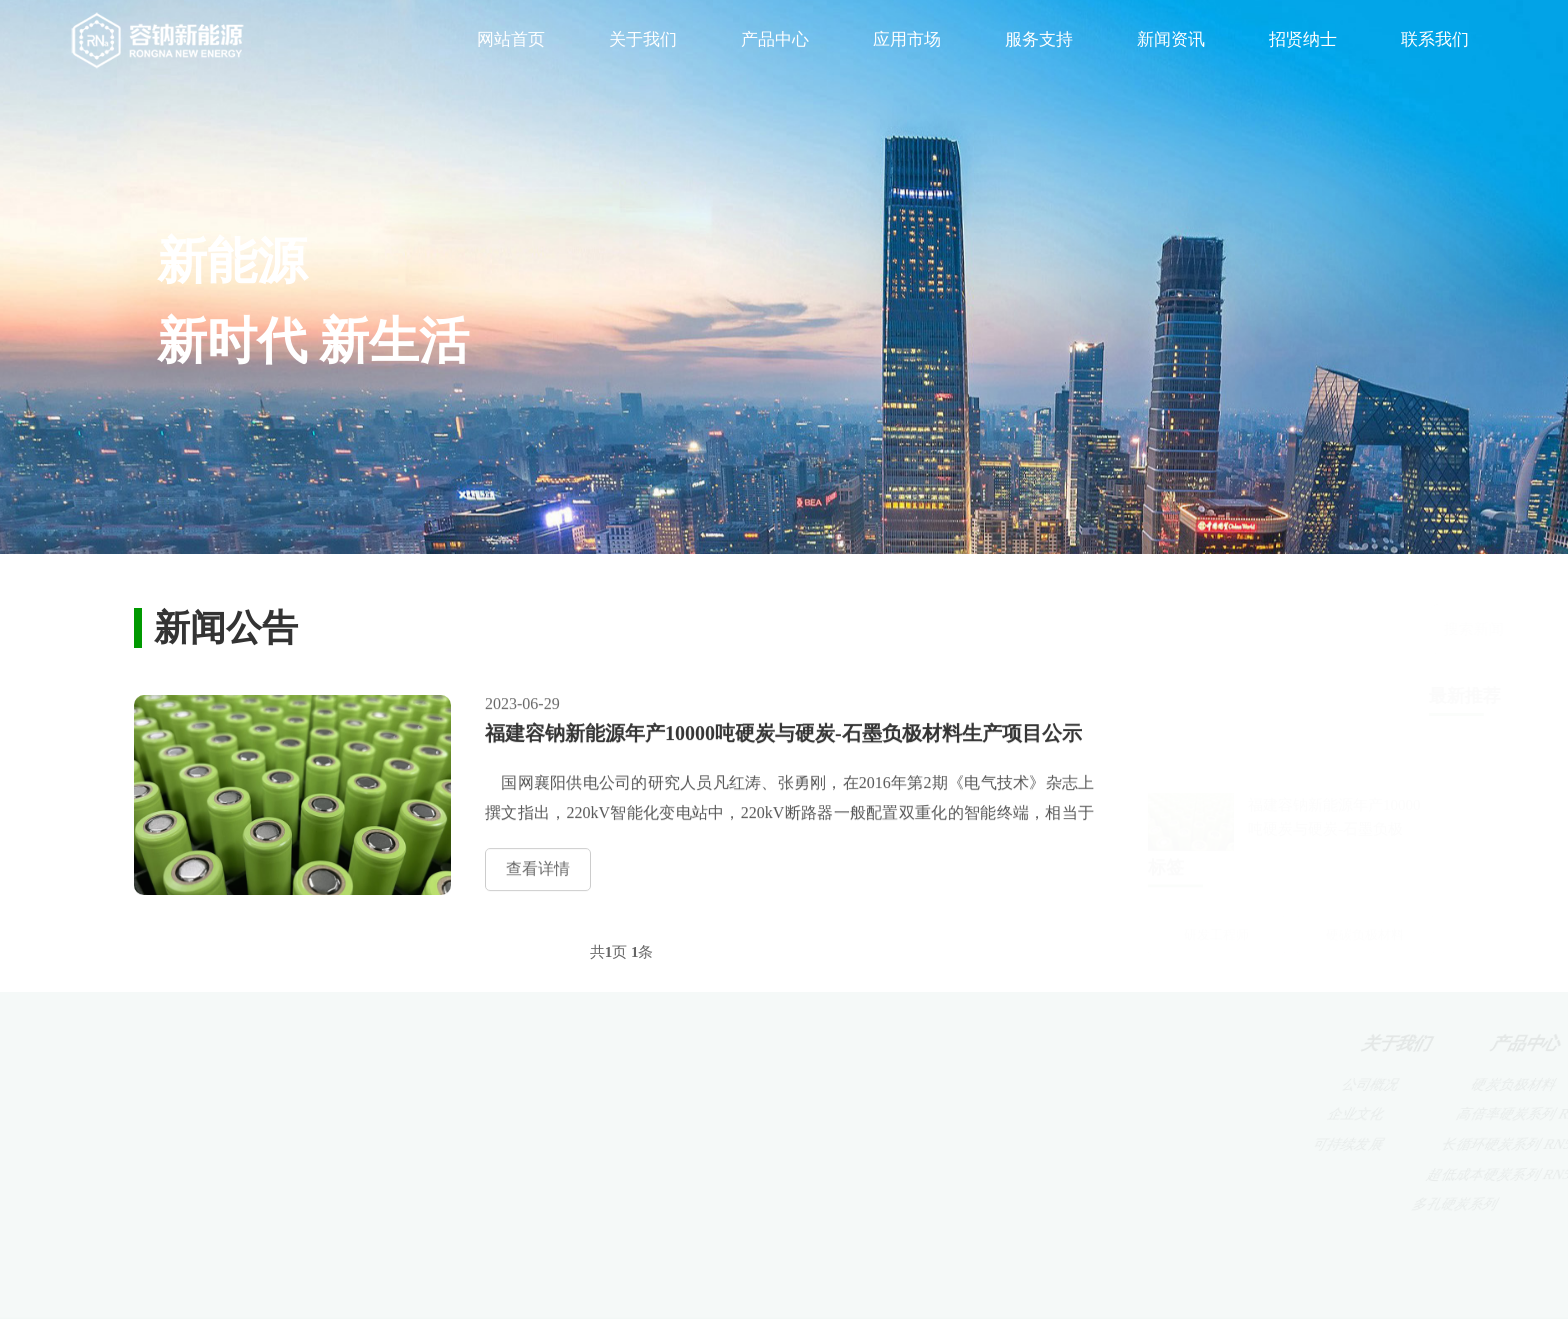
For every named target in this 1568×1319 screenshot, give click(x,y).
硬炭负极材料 (711, 1084)
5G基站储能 (929, 1084)
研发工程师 (1216, 914)
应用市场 (907, 39)
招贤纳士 (1303, 39)
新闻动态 (1180, 1084)
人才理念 (1307, 1084)
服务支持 (1039, 39)
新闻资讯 (1171, 39)
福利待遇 (1311, 1144)
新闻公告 (1184, 1144)
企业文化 (570, 1114)
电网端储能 (931, 1144)
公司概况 (568, 1084)
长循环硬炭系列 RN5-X (745, 1144)
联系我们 (1435, 39)
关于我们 (643, 39)
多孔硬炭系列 (719, 1204)
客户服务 (1053, 1084)
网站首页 (511, 39)
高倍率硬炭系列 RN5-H (743, 1114)
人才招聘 (1309, 1114)
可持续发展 (579, 1144)
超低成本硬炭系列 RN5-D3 (757, 1174)
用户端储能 (933, 1174)
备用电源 (922, 1114)
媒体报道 (1182, 1114)
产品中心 (775, 39)
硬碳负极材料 (1365, 914)
